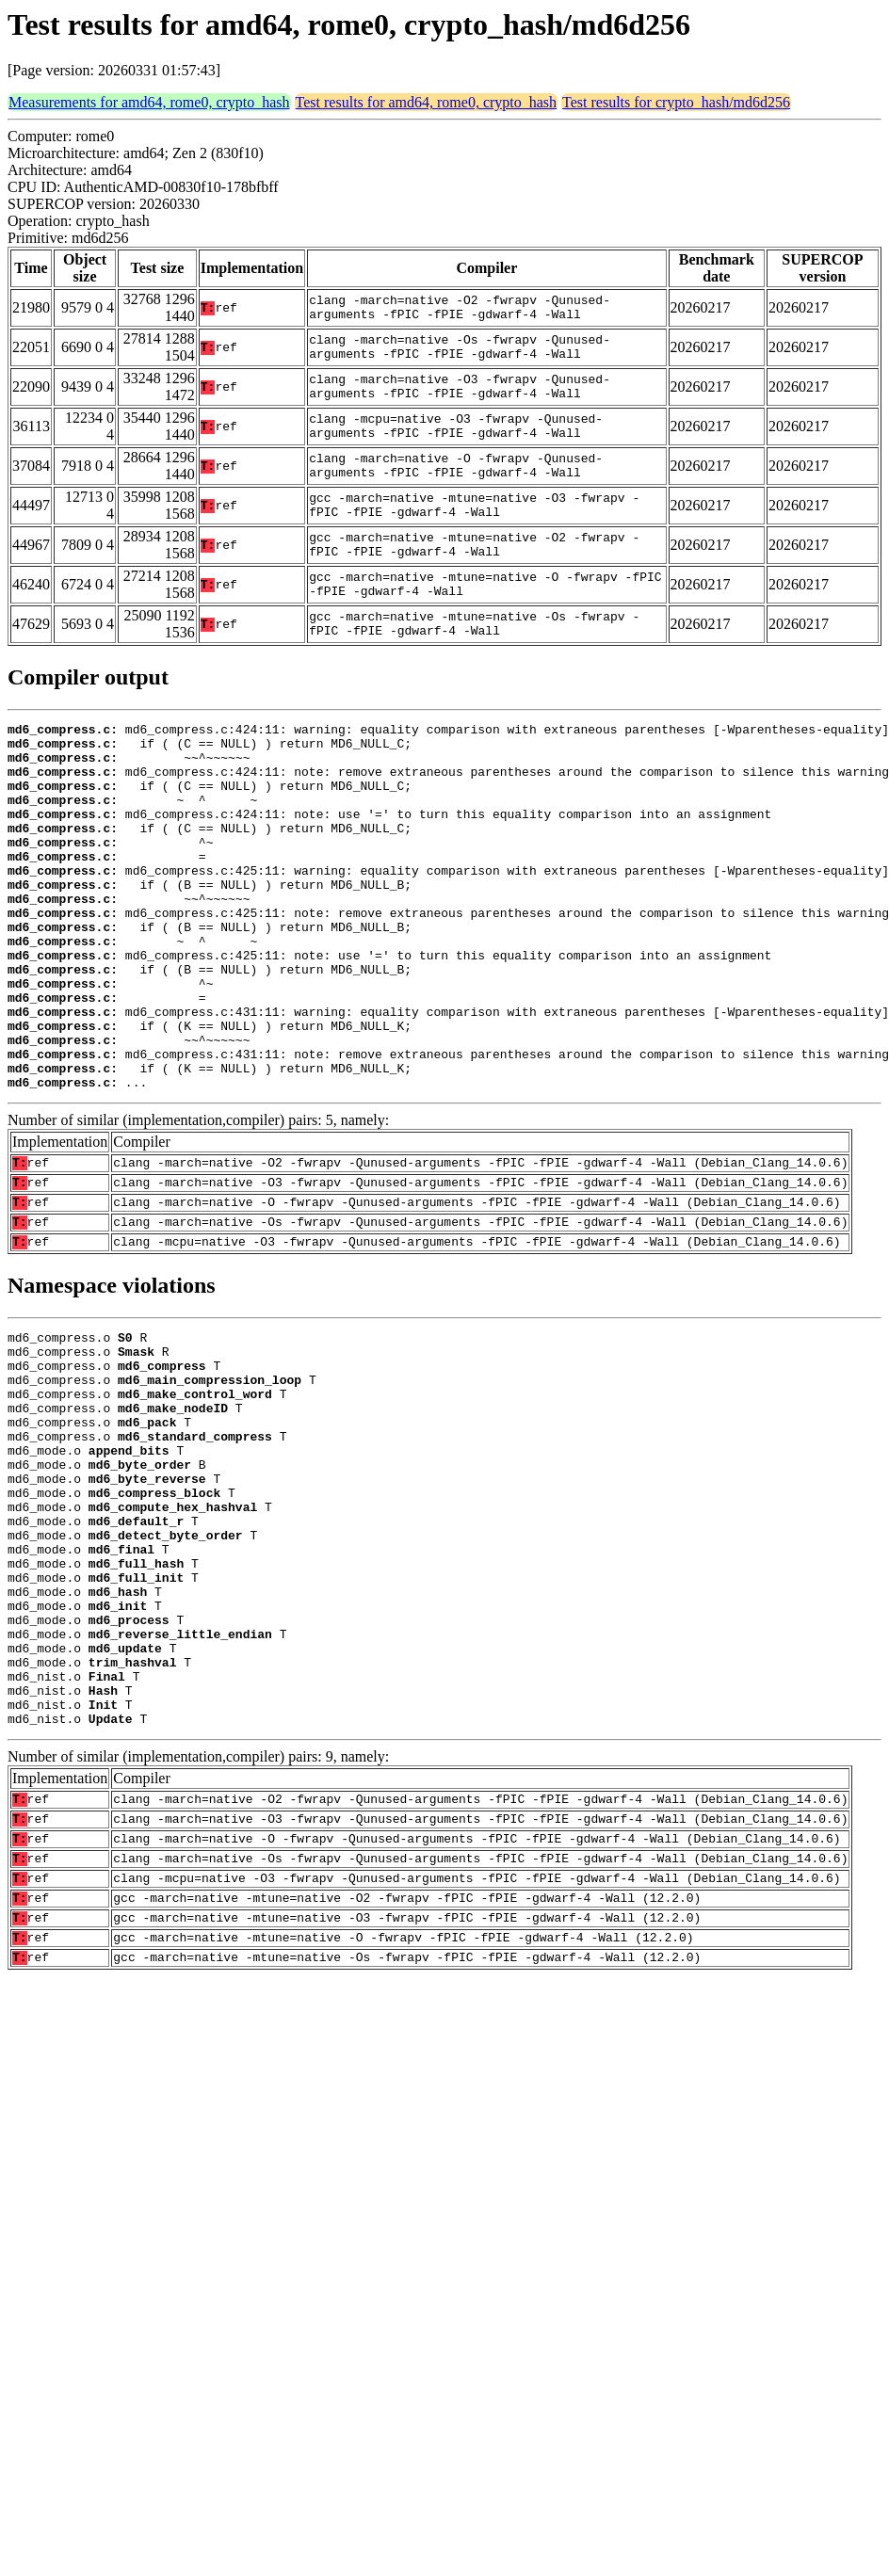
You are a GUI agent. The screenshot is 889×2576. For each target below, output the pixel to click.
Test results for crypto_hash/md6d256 (676, 102)
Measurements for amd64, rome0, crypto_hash (149, 102)
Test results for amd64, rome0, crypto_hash (426, 102)
